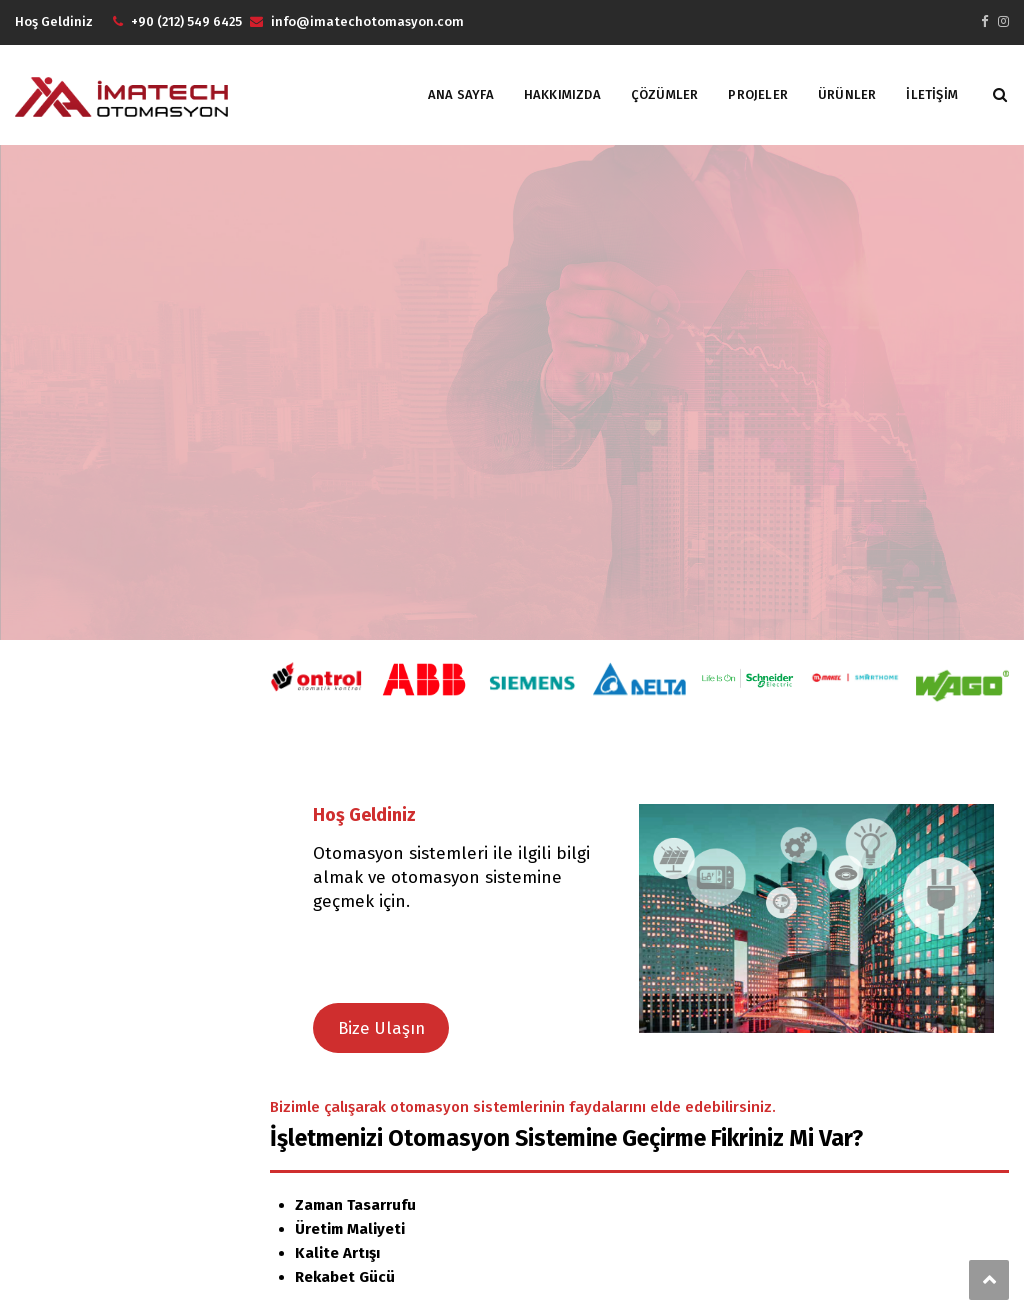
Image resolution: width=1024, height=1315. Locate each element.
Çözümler (665, 94)
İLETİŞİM (932, 94)
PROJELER (758, 94)
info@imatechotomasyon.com (367, 21)
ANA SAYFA (461, 94)
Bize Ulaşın (381, 1028)
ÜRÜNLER (847, 94)
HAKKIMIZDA (562, 94)
